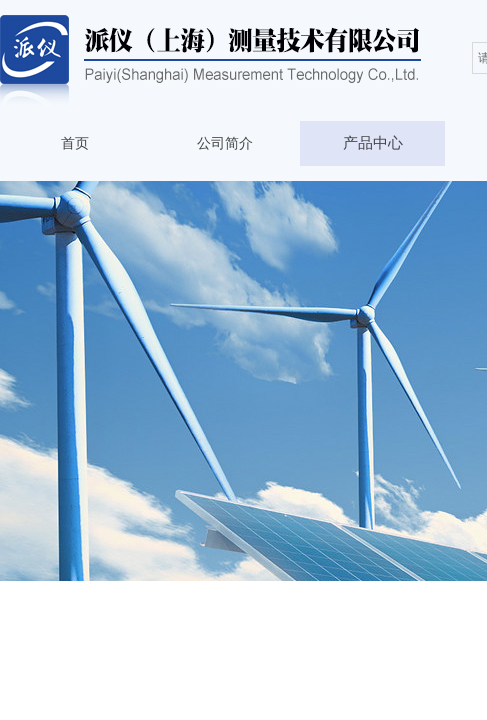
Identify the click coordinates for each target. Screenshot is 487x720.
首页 (75, 143)
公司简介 (225, 143)
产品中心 (373, 143)
